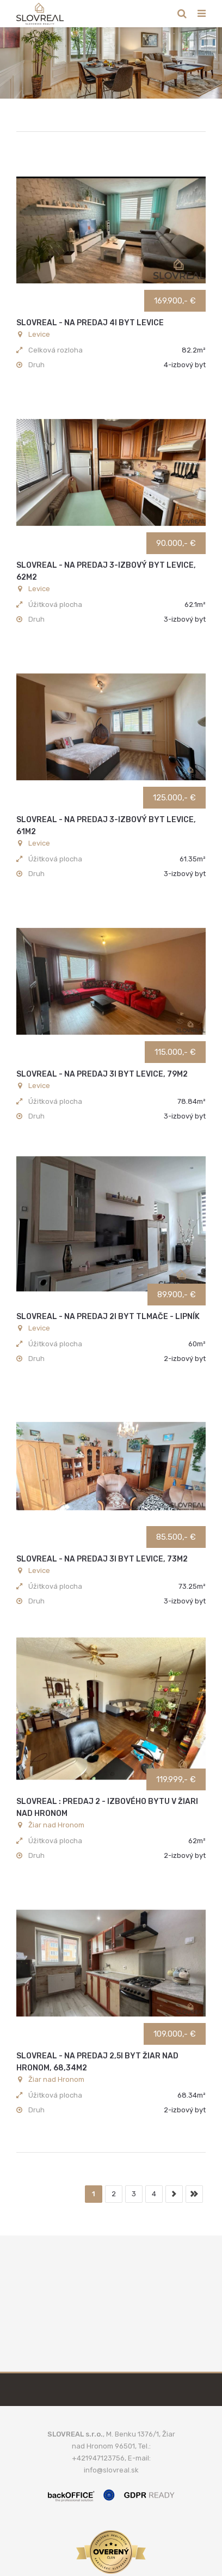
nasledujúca (174, 2194)
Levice (33, 334)
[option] (111, 63)
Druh (36, 365)
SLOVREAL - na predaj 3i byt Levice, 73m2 (102, 1559)
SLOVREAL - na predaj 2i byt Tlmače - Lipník (108, 1316)
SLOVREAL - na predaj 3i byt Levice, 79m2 (102, 1074)
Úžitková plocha (55, 604)
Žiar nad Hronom (50, 1825)
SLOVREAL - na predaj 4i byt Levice (90, 322)
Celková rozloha (55, 350)
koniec (194, 2194)
